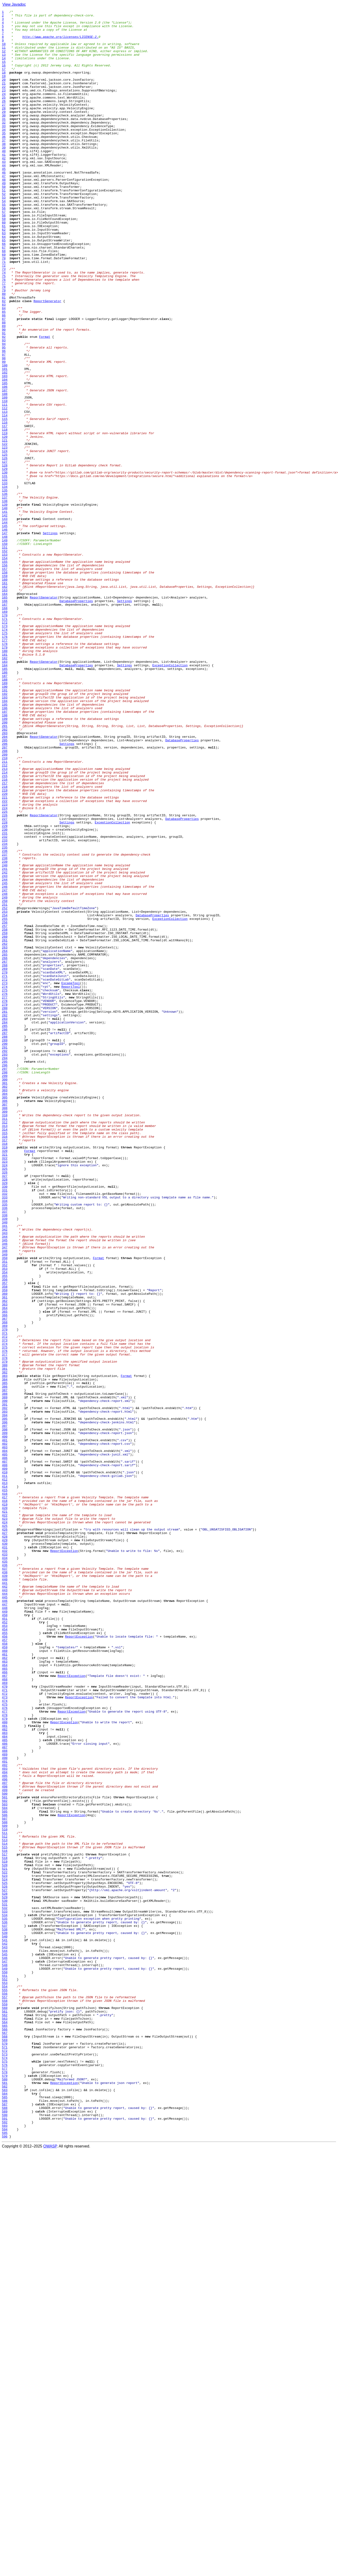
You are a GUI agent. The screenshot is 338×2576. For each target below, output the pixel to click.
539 (4, 2318)
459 (4, 1975)
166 (4, 719)
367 (4, 1581)
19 (4, 89)
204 (4, 882)
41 (4, 184)
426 (4, 1833)
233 (4, 1006)
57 (4, 252)
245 (4, 1058)
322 (4, 1388)
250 (4, 1079)
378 (4, 1628)
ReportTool (70, 1182)
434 (4, 1868)
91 (4, 398)
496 (4, 2133)
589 (4, 2532)
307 (4, 1323)
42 (4, 188)
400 (4, 1722)
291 (4, 1255)
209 (4, 904)
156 (4, 676)
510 (4, 2193)
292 (4, 1259)
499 (4, 2146)
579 (4, 2489)
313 (4, 1349)
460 (4, 1979)
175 (4, 758)
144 (4, 625)
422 (4, 1816)
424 (4, 1825)
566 (4, 2433)
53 (4, 235)
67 (4, 295)
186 (4, 805)
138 (4, 599)
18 (4, 85)
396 (4, 1705)
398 (4, 1713)
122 (4, 531)
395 (4, 1701)
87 (4, 381)
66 (4, 291)
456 (4, 1962)
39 (4, 175)
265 (4, 1143)
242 (4, 1045)
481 (4, 2069)
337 (4, 1452)
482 (4, 2073)
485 (4, 2086)
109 (4, 475)
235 (4, 1015)
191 (4, 826)
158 (4, 685)
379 (4, 1632)
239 (4, 1032)
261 (4, 1126)
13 (4, 64)
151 (4, 655)
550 (4, 2365)
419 (4, 1803)
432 (4, 1859)
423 (4, 1821)
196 (4, 848)
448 (4, 1928)
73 (4, 321)
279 (4, 1203)
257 (4, 1109)
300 (4, 1293)
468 (4, 2013)
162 (4, 702)
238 (4, 1028)
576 (4, 2476)
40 (4, 179)
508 (4, 2185)
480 (4, 2065)
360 (4, 1551)
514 (4, 2210)
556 (4, 2390)
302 (4, 1302)
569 (4, 2446)
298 (4, 1285)
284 (4, 1225)
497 (4, 2138)
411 (4, 1769)
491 (4, 2112)
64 (4, 282)
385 (4, 1658)
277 (4, 1195)
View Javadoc (14, 4)
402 (4, 1731)
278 (4, 1199)
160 (4, 694)
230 (4, 994)
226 (4, 976)
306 (4, 1319)
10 (4, 51)
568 (4, 2442)
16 (4, 77)
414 (4, 1782)
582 (4, 2502)
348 (4, 1499)
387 (4, 1666)
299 (4, 1289)
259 (4, 1118)
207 (4, 895)
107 (4, 466)
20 (4, 94)
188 (4, 814)
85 (4, 372)
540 (4, 2322)
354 (4, 1525)
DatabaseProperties (76, 719)
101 (4, 441)
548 (4, 2356)
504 (4, 2168)
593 (4, 2549)
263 (4, 1135)
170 (4, 736)
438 (4, 1885)
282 (4, 1216)
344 (4, 1482)
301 (4, 1298)
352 (4, 1516)
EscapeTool (70, 1178)
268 (4, 1156)
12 (4, 59)
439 (4, 1889)
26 (4, 119)
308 (4, 1328)
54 (4, 239)
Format (44, 402)
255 (4, 1101)
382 (4, 1645)
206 (4, 891)
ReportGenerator (47, 359)
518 (4, 2228)
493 (4, 2120)
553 (4, 2378)
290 (4, 1251)
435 (4, 1872)
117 (4, 509)
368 (4, 1585)
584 (4, 2510)
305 (4, 1315)
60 (4, 265)
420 (4, 1808)
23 (4, 107)
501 (4, 2155)
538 (4, 2313)
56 (4, 248)
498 (4, 2142)
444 (4, 1910)
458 (4, 1970)
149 (4, 646)
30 (4, 137)
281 (4, 1212)
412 (4, 1773)
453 (4, 1949)
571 (4, 2455)
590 (4, 2536)
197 (4, 852)
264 (4, 1139)
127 (4, 552)
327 (4, 1409)
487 (4, 2095)
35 (4, 158)
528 (4, 2270)
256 (4, 1105)
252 (4, 1088)
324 (4, 1396)
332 (4, 1431)
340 (4, 1465)
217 (4, 938)
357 (4, 1538)
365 (4, 1572)
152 (4, 659)
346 (4, 1491)
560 (4, 2408)
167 (4, 724)
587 (4, 2523)
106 (4, 462)
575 (4, 2472)
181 (4, 784)
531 (4, 2283)
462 (4, 1988)
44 (4, 196)
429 (4, 1846)
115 (4, 501)
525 (4, 2258)
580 (4, 2493)
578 (4, 2485)
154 (4, 668)
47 (4, 209)
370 (4, 1593)
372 (4, 1602)
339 (4, 1461)
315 (4, 1358)
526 (4, 2262)
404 (4, 1739)
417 (4, 1795)
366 (4, 1576)
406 (4, 1748)
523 (4, 2249)
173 (4, 749)
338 (4, 1456)
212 (4, 916)
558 (4, 2399)
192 (4, 831)
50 (4, 222)
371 (4, 1598)
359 (4, 1546)
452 (4, 1945)
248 (4, 1071)
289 (4, 1246)
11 (4, 55)
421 (4, 1812)
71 (4, 312)
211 (4, 912)
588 (4, 2528)
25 (4, 115)
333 (4, 1435)
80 (4, 351)
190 (4, 822)
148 (4, 642)
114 (4, 496)
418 (4, 1799)
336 (4, 1448)
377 (4, 1623)
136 (4, 591)
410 (4, 1765)
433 (4, 1863)
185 (4, 801)
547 (4, 2352)
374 (4, 1611)
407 (4, 1752)
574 (4, 2468)
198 (4, 856)
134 (4, 582)
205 (4, 886)
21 (4, 98)
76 (4, 334)
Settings (50, 638)
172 (4, 745)
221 (4, 955)
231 (4, 998)
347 (4, 1495)
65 (4, 286)
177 (4, 766)
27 (4, 124)
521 (4, 2240)
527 (4, 2266)
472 (4, 2030)
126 (4, 548)
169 (4, 732)
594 (4, 2553)
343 (4, 1478)
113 (4, 492)
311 (4, 1341)
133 (4, 578)
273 (4, 1178)
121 (4, 526)
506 (4, 2176)
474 (4, 2039)
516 (4, 2219)
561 (4, 2412)
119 (4, 518)
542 (4, 2330)
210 (4, 908)
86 (4, 376)
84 (4, 368)
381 (4, 1641)
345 (4, 1486)
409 (4, 1761)
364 (4, 1568)
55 (4, 244)
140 (4, 608)
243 (4, 1049)
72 (4, 316)
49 (4, 218)
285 (4, 1229)
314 (4, 1353)
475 (4, 2043)
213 (4, 921)
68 (4, 299)
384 (4, 1653)
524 (4, 2253)
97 (4, 424)
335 (4, 1443)
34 (4, 154)
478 (4, 2056)
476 (4, 2048)
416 (4, 1791)
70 (4, 308)
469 (4, 2018)
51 (4, 226)
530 (4, 2279)
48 (4, 214)
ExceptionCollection (170, 796)
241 (4, 1041)
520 (4, 2236)
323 (4, 1392)
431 (4, 1855)
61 (4, 269)
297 (4, 1281)
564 (4, 2425)
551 (4, 2369)
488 (4, 2099)
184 (4, 796)
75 (4, 329)
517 (4, 2223)
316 (4, 1362)
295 (4, 1272)
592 (4, 2545)
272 (4, 1173)
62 (4, 274)
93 (4, 406)
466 (4, 2005)
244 (4, 1053)
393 (4, 1692)
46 (4, 205)
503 (4, 2163)
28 (4, 128)
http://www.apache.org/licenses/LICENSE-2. (60, 42)
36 (4, 162)
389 (4, 1675)
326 (4, 1405)
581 (4, 2498)
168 (4, 728)
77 (4, 338)
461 (4, 1983)
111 (4, 484)
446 (4, 1919)
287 (4, 1238)
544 (4, 2339)
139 (4, 604)
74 (4, 325)
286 (4, 1233)
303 (4, 1306)
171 (4, 741)
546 (4, 2348)
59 (4, 261)
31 (4, 141)
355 (4, 1529)
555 (4, 2386)
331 (4, 1426)
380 (4, 1636)
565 (4, 2429)
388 (4, 1671)
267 (4, 1152)
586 (4, 2519)
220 (4, 951)
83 (4, 364)
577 (4, 2480)
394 (4, 1696)
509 (4, 2189)
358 (4, 1542)
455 (4, 1958)
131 (4, 569)
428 (4, 1842)
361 (4, 1555)
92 (4, 402)
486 (4, 2090)
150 (4, 651)
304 (4, 1311)
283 (4, 1221)
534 (4, 2296)
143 (4, 621)
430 (4, 1851)
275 (4, 1186)
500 (4, 2150)
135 (4, 586)
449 (4, 1932)
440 (4, 1893)
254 (4, 1096)
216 (4, 934)
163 (4, 706)
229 (4, 989)
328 (4, 1413)
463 (4, 1992)
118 (4, 514)
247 (4, 1066)
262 (4, 1131)
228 (4, 985)
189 (4, 818)
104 (4, 454)
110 (4, 479)
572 (4, 2459)
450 (4, 1936)
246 (4, 1062)
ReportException (64, 1859)
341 (4, 1469)
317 (4, 1366)
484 (4, 2082)
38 (4, 171)
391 (4, 1683)
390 (4, 1679)
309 (4, 1332)
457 (4, 1966)
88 (4, 385)
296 (4, 1276)
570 (4, 2450)
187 (4, 809)
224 (4, 968)
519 (4, 2232)
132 (4, 574)
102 (4, 445)
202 (4, 874)
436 (4, 1876)
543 (4, 2335)
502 (4, 2159)
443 (4, 1906)
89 (4, 389)
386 (4, 1662)
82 (4, 359)
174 (4, 754)
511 (4, 2198)
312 (4, 1345)
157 (4, 681)
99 (4, 432)
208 (4, 899)
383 (4, 1649)
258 (4, 1113)
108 (4, 471)
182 (4, 788)
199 (4, 861)
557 (4, 2395)
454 (4, 1953)
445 (4, 1915)
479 (4, 2060)
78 (4, 342)
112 (4, 488)
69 (4, 304)
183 (4, 792)
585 (4, 2515)
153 (4, 664)
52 (4, 231)
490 (4, 2108)
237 (4, 1023)
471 (4, 2026)
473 (4, 2035)
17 (4, 81)
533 (4, 2292)
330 (4, 1422)
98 (4, 428)
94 (4, 411)
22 (4, 102)
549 (4, 2360)
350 (4, 1508)
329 (4, 1418)
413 (4, 1778)
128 (4, 556)
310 (4, 1336)
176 (4, 762)
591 (4, 2540)
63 (4, 278)
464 (4, 1996)
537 (4, 2309)
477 (4, 2052)
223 (4, 964)
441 (4, 1898)
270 (4, 1165)
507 (4, 2180)
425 (4, 1829)
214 (4, 925)
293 (4, 1263)
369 (4, 1589)
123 (4, 535)
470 (4, 2022)
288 (4, 1242)
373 (4, 1606)
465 (4, 2000)
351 (4, 1512)
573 (4, 2463)
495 (4, 2129)
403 (4, 1735)
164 (4, 711)
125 (4, 544)
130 (4, 565)
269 (4, 1161)
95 (4, 415)
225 (4, 972)
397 (4, 1709)
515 (4, 2215)
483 (4, 2078)
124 (4, 539)
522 (4, 2245)
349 (4, 1503)
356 (4, 1533)
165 (4, 715)
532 (4, 2288)
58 (4, 256)
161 (4, 698)
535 (4, 2300)
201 (4, 869)
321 (4, 1383)
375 (4, 1615)
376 (4, 1619)
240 (4, 1036)
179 (4, 775)
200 (4, 865)
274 (4, 1182)
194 (4, 839)
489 (4, 2103)
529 (4, 2275)
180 (4, 779)
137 (4, 595)
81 (4, 355)
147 (4, 638)
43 (4, 192)
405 (4, 1743)
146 (4, 634)
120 (4, 522)
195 (4, 844)
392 (4, 1688)
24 (4, 111)
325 (4, 1401)
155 (4, 672)
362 (4, 1559)
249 (4, 1075)
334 (4, 1439)
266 (4, 1148)
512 (4, 2202)
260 (4, 1122)
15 (4, 72)
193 (4, 835)
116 (4, 505)
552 (4, 2373)
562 (4, 2416)
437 (4, 1880)
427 (4, 1838)
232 (4, 1002)
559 (4, 2403)
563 (4, 2420)
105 (4, 458)
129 (4, 561)
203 (4, 878)
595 (4, 2558)
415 (4, 1786)
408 (4, 1756)
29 (4, 132)
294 (4, 1268)
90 (4, 394)
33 (4, 149)
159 (4, 689)
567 (4, 2438)
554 (4, 2382)
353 (4, 1521)
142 (4, 616)
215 (4, 929)
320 (4, 1379)
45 (4, 201)
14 (4, 68)
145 (4, 629)
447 (4, 1923)
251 (4, 1083)
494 (4, 2125)
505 (4, 2172)
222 (4, 959)
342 (4, 1473)
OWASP (50, 2572)
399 (4, 1718)
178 (4, 771)
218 (4, 942)
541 (4, 2326)
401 (4, 1726)
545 (4, 2343)
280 (4, 1208)
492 (4, 2116)
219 (4, 946)
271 (4, 1169)
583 (4, 2506)
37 (4, 166)
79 (4, 346)
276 (4, 1191)
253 (4, 1092)
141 (4, 612)
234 (4, 1011)
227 (4, 981)
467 (4, 2009)
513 (4, 2206)
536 (4, 2305)
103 (4, 449)
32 (4, 145)
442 (4, 1902)
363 (4, 1563)
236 (4, 1019)
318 (4, 1371)
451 (4, 1940)
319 (4, 1375)
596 (4, 2562)
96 (4, 419)
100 (4, 436)
